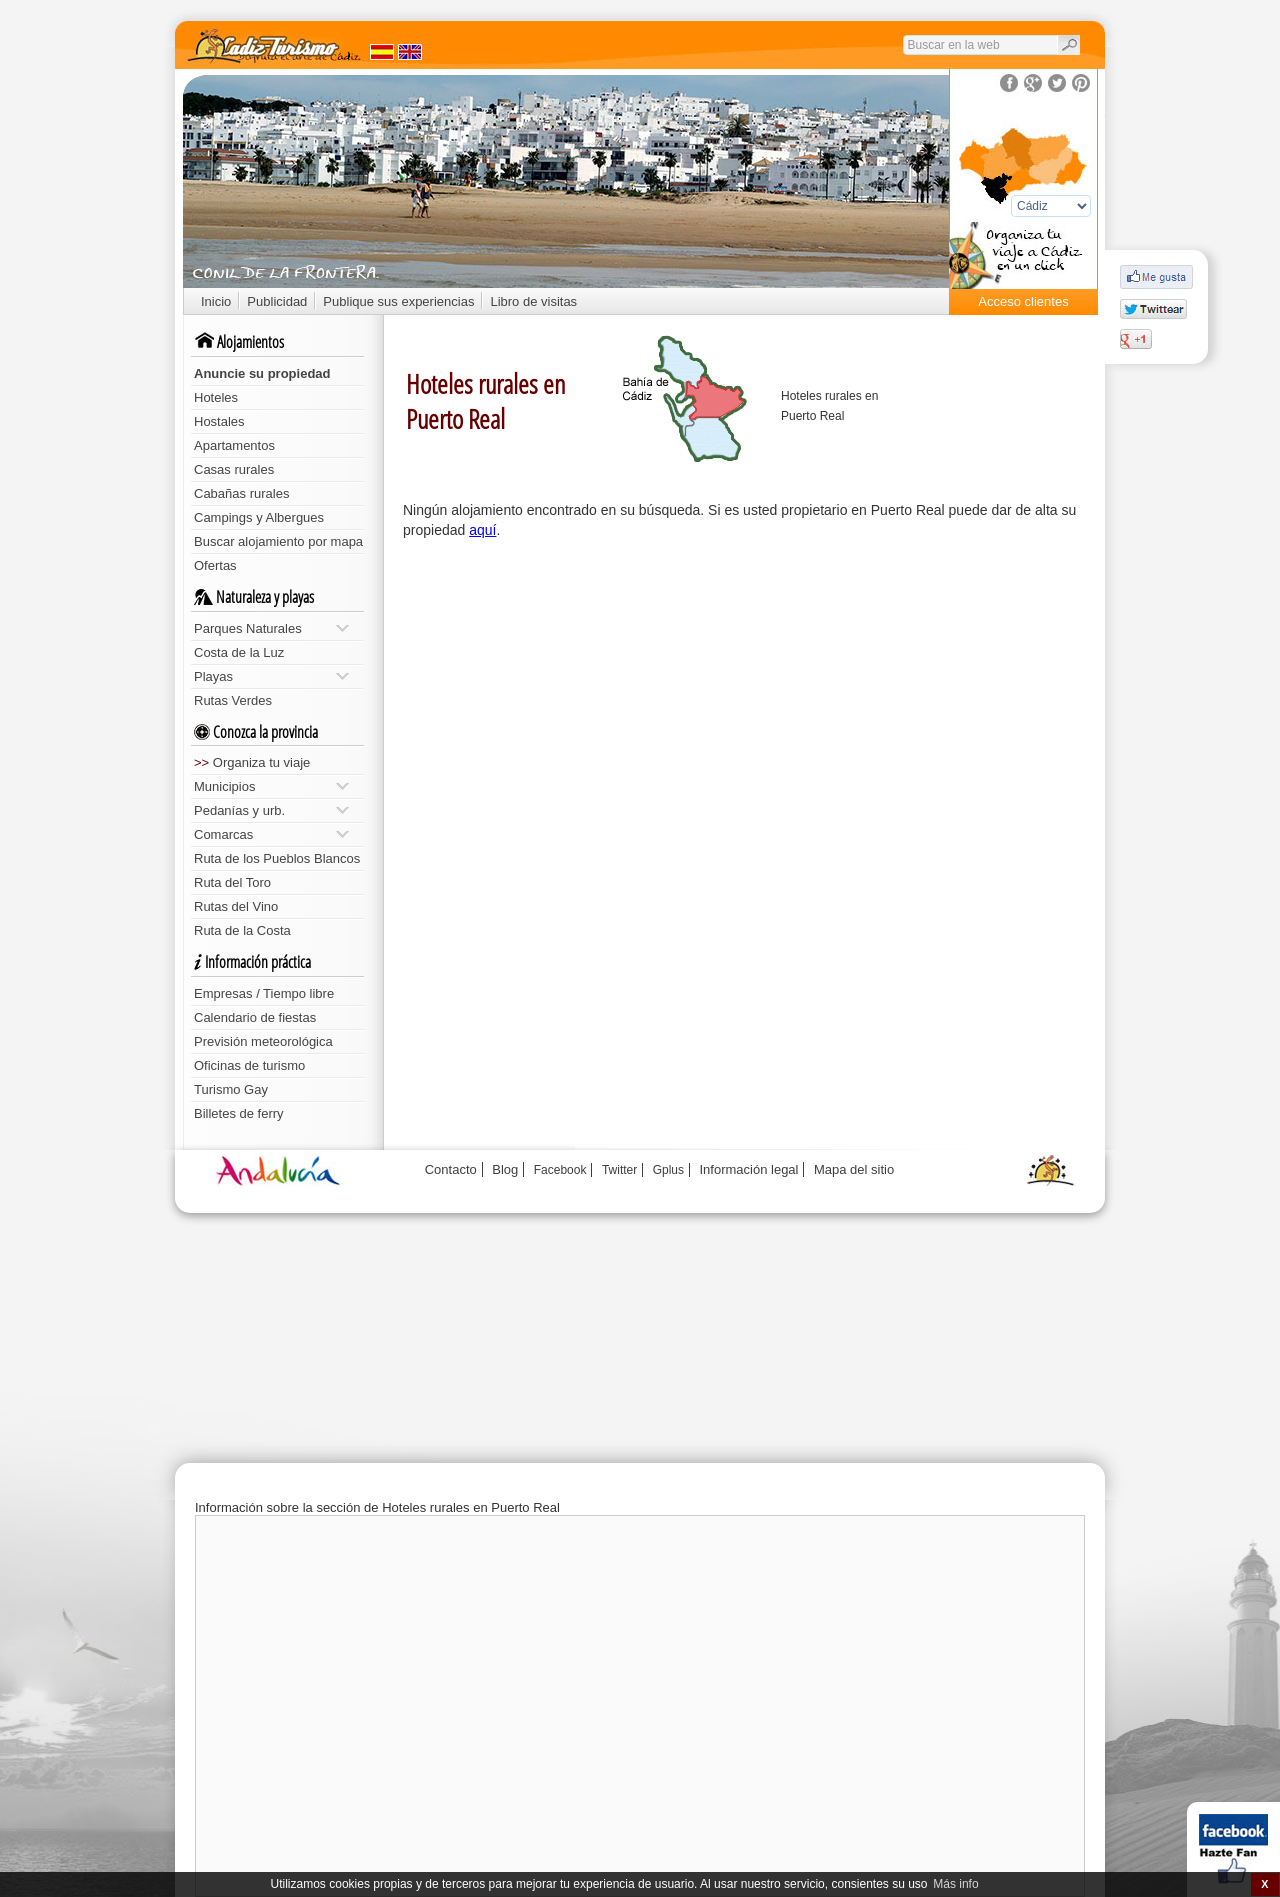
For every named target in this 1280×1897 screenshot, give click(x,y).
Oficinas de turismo (249, 1065)
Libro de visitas (533, 301)
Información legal (748, 1169)
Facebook (560, 1170)
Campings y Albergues (259, 517)
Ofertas (215, 565)
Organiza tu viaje (252, 762)
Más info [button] (955, 1884)
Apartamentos (234, 445)
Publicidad (277, 301)
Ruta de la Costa (242, 930)
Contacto (451, 1169)
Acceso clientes (1023, 301)
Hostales (219, 421)
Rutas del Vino (236, 906)
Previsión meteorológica (263, 1041)
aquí (482, 530)
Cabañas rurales (241, 493)
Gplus (668, 1170)
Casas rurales (234, 469)
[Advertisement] (745, 700)
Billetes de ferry (239, 1113)
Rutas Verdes (233, 700)
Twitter (619, 1170)
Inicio (216, 301)
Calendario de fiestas (255, 1017)
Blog (505, 1169)
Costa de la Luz (239, 652)
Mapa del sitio (854, 1169)
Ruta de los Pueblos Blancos (277, 858)
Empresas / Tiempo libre (264, 993)
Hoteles (216, 397)
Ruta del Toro (232, 882)
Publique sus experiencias (398, 301)
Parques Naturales (271, 628)
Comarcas (271, 834)
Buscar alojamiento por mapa (278, 541)
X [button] (1264, 1884)
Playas (271, 676)
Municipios (271, 786)
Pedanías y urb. (271, 810)
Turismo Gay (231, 1089)
